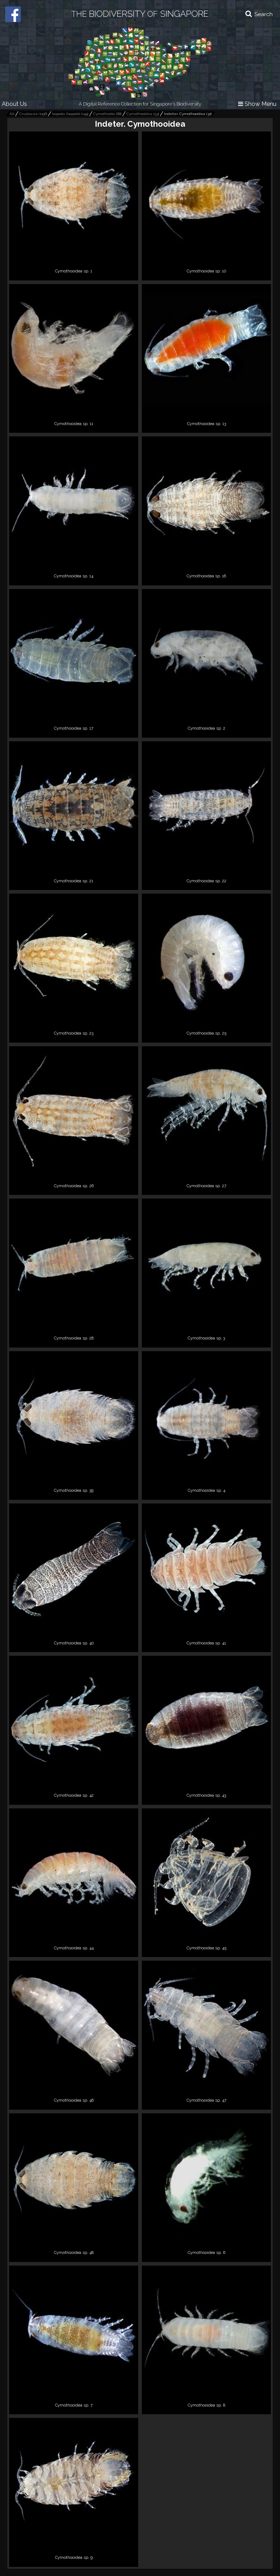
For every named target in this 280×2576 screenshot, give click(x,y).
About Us (14, 103)
